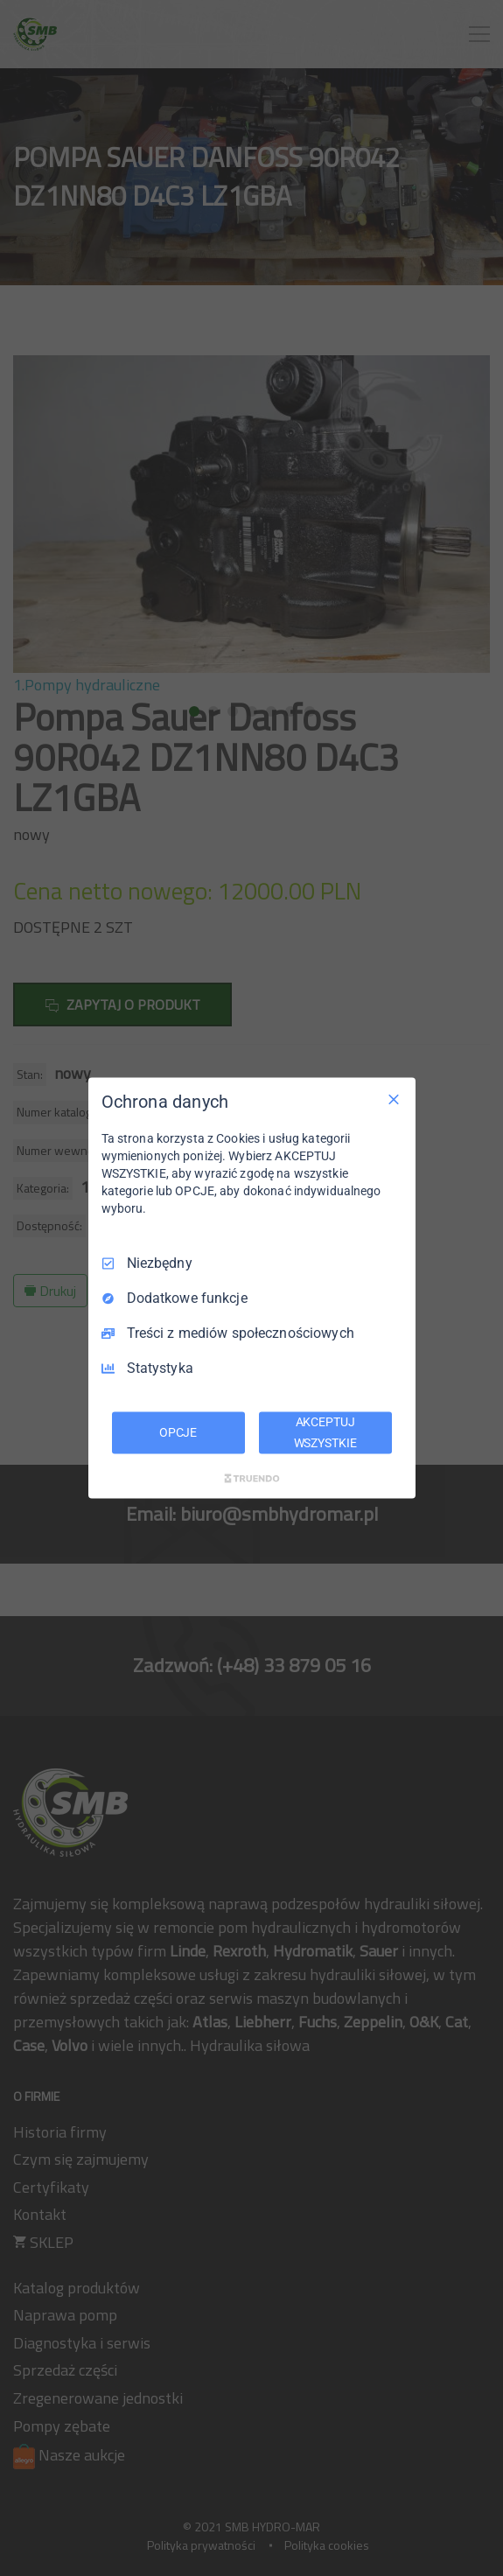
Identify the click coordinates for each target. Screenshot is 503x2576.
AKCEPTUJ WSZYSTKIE (325, 1432)
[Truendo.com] (252, 1478)
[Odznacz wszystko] (394, 1100)
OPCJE (178, 1432)
